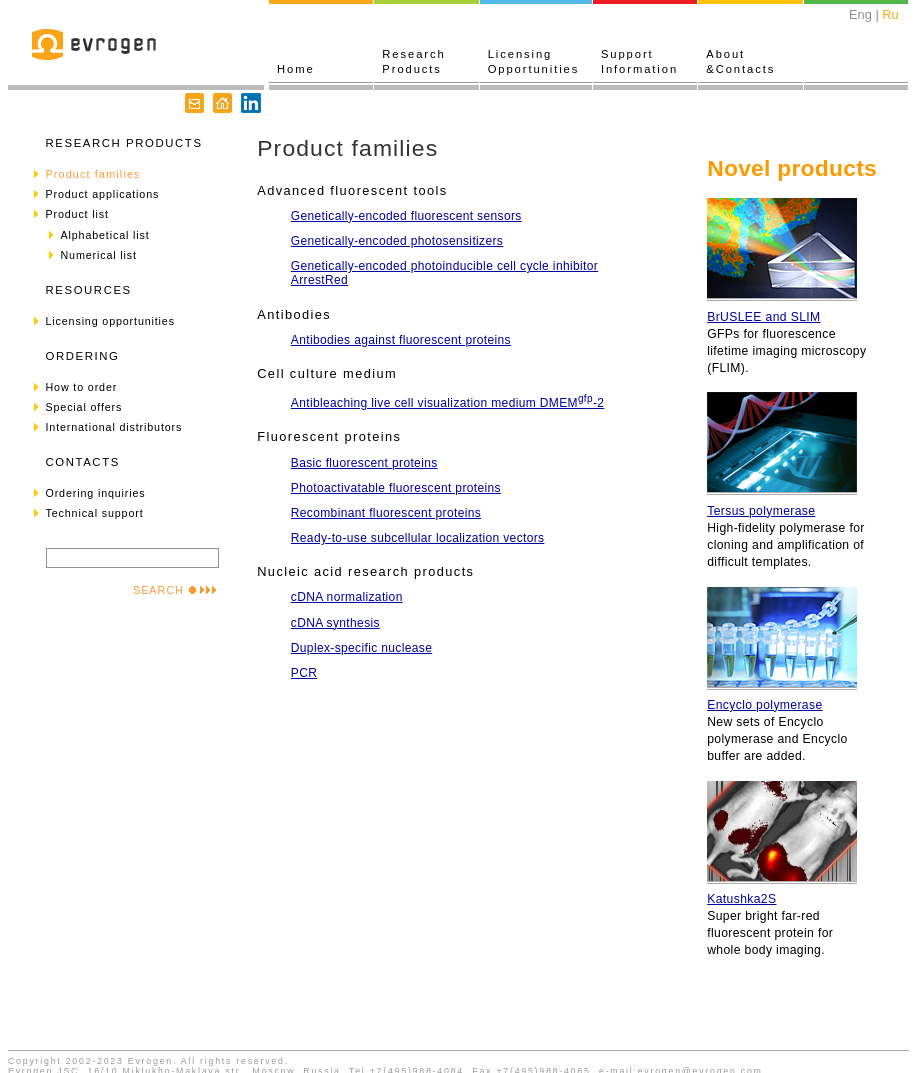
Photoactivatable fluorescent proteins (396, 488)
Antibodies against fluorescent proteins (401, 340)
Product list (77, 214)
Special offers (84, 407)
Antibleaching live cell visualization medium (447, 403)
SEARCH (175, 590)
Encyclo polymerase (764, 705)
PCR (304, 673)
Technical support (95, 513)
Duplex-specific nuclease (361, 648)
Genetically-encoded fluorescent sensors (406, 216)
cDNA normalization (347, 597)
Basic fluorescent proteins (364, 463)
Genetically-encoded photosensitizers (397, 241)
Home (296, 69)
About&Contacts (740, 61)
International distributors (114, 427)
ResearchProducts (413, 61)
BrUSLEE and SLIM (763, 317)
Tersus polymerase (761, 511)
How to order (82, 387)
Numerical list (99, 255)
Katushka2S (741, 899)
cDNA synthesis (335, 623)
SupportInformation (639, 61)
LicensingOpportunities (534, 61)
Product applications (103, 194)
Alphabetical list (105, 235)
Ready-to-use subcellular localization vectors (418, 538)
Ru (890, 14)
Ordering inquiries (96, 493)
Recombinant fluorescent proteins (386, 513)
